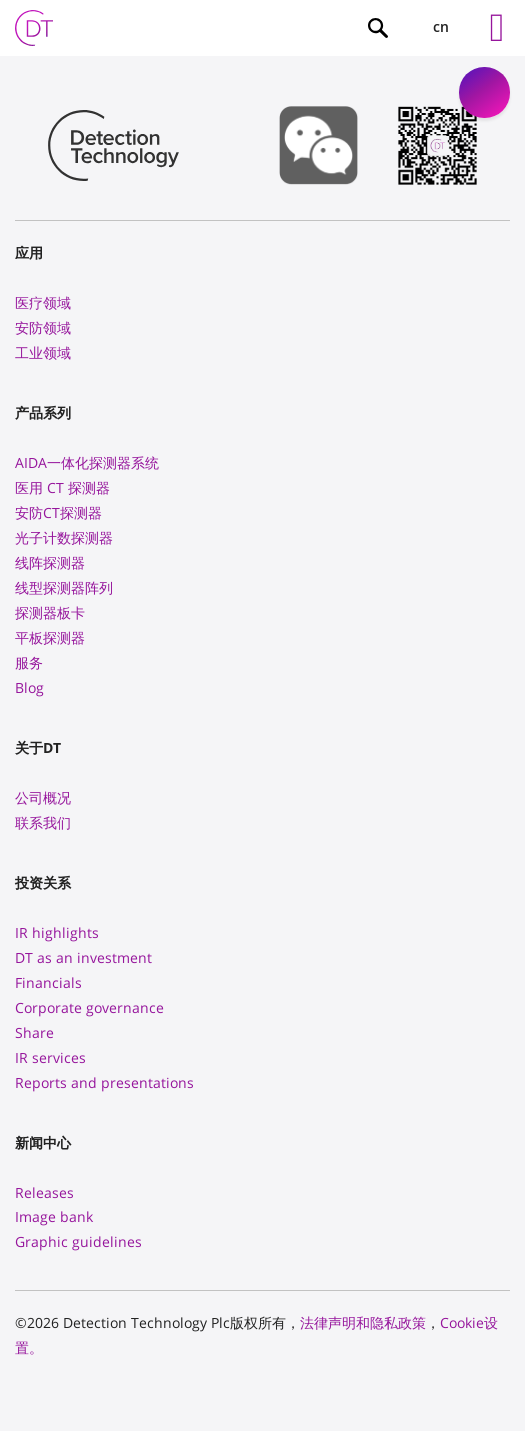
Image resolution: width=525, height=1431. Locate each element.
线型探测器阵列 (64, 587)
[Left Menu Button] (497, 28)
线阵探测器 (50, 562)
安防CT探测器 (58, 512)
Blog (29, 687)
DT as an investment (83, 957)
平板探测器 (50, 637)
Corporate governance (89, 1007)
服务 (29, 662)
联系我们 (43, 822)
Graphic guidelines (78, 1241)
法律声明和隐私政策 (363, 1322)
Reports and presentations (104, 1082)
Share (34, 1032)
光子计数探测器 (64, 537)
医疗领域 (43, 302)
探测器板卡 (50, 612)
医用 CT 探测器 (62, 487)
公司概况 (43, 797)
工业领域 (43, 352)
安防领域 (43, 327)
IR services (50, 1057)
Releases (44, 1192)
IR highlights (57, 932)
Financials (48, 982)
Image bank (54, 1216)
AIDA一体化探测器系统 (87, 462)
